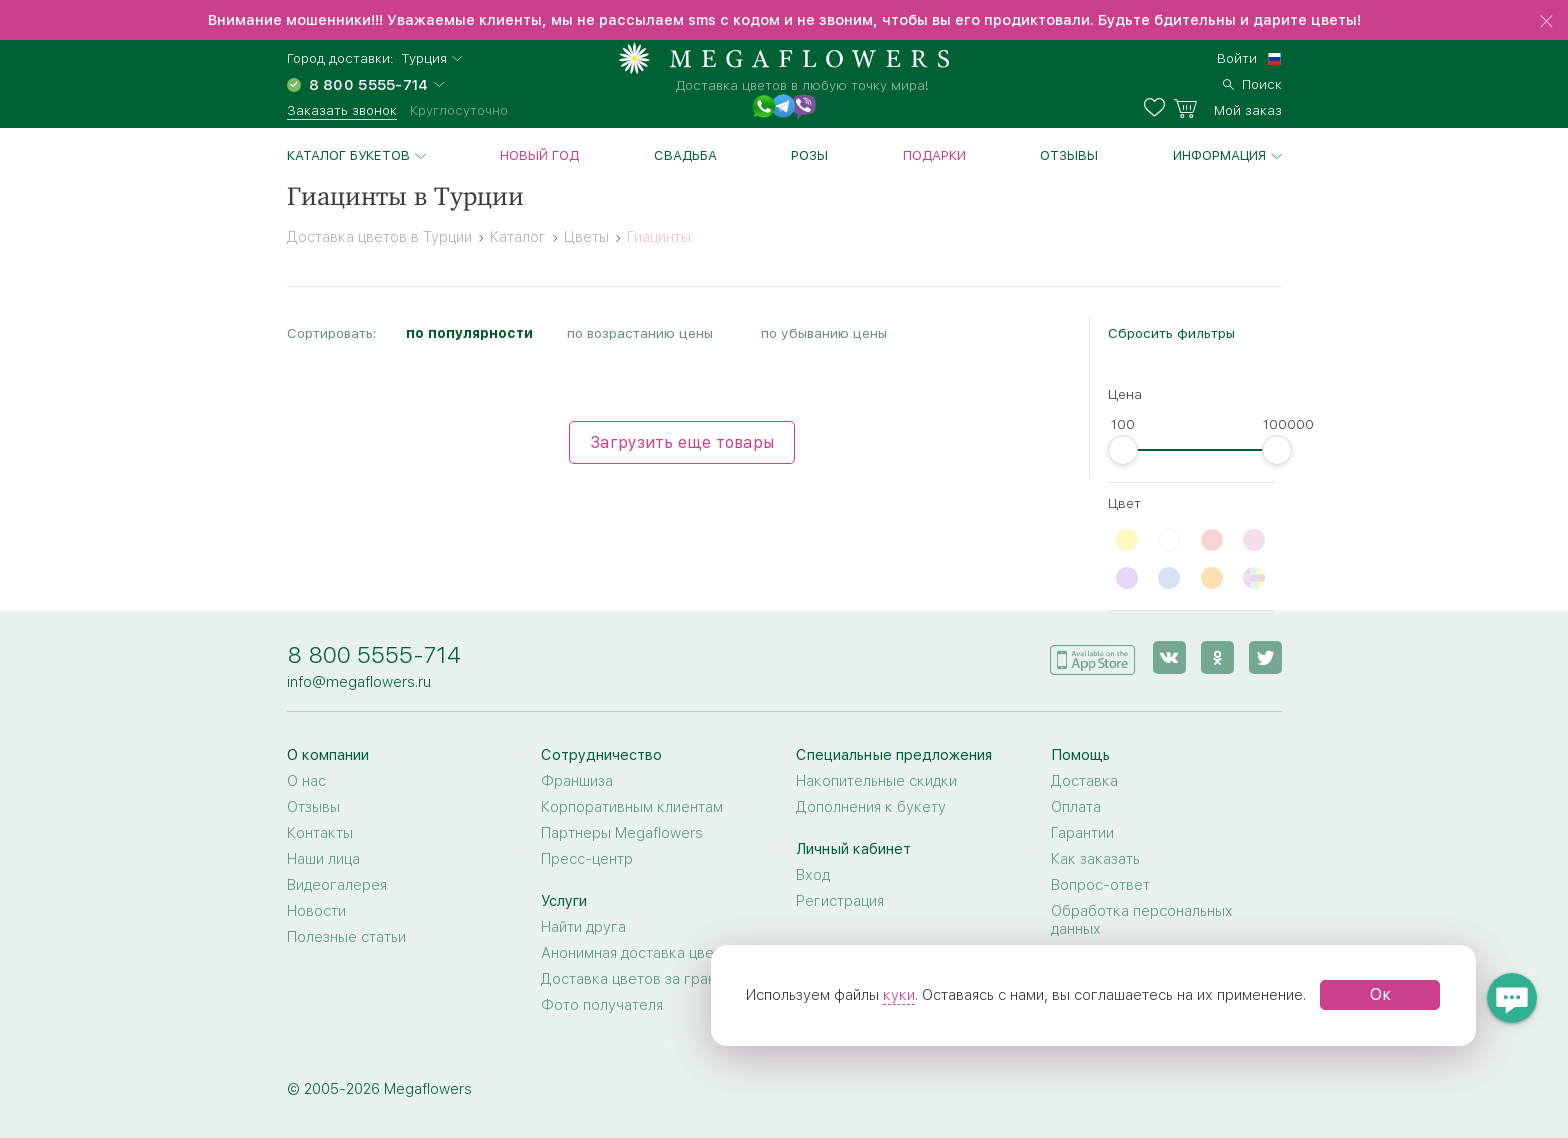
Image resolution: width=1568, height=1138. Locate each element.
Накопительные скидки (876, 781)
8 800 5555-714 (374, 654)
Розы (809, 155)
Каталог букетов (348, 155)
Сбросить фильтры (1171, 333)
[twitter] (1265, 657)
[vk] (1169, 657)
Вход (813, 875)
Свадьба (685, 155)
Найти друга (583, 927)
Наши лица (323, 859)
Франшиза (577, 781)
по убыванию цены (824, 333)
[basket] (1227, 108)
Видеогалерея (337, 885)
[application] (1093, 656)
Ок (1380, 994)
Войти (1237, 58)
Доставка (1084, 781)
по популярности (469, 333)
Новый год (539, 155)
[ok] (1217, 657)
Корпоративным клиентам (632, 807)
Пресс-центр (587, 859)
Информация (1219, 155)
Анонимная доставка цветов (639, 953)
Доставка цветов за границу (640, 979)
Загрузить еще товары (682, 442)
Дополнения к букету (871, 807)
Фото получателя (602, 1005)
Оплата (1076, 807)
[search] (1252, 82)
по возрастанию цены (640, 333)
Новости (316, 911)
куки (899, 995)
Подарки (934, 155)
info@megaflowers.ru (359, 682)
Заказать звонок (342, 110)
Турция (424, 58)
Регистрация (840, 901)
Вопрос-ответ (1100, 885)
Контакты (320, 833)
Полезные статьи (346, 937)
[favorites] (1158, 108)
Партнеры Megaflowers (622, 833)
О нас (306, 781)
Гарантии (1082, 833)
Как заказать (1095, 859)
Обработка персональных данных (1142, 920)
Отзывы (1069, 155)
